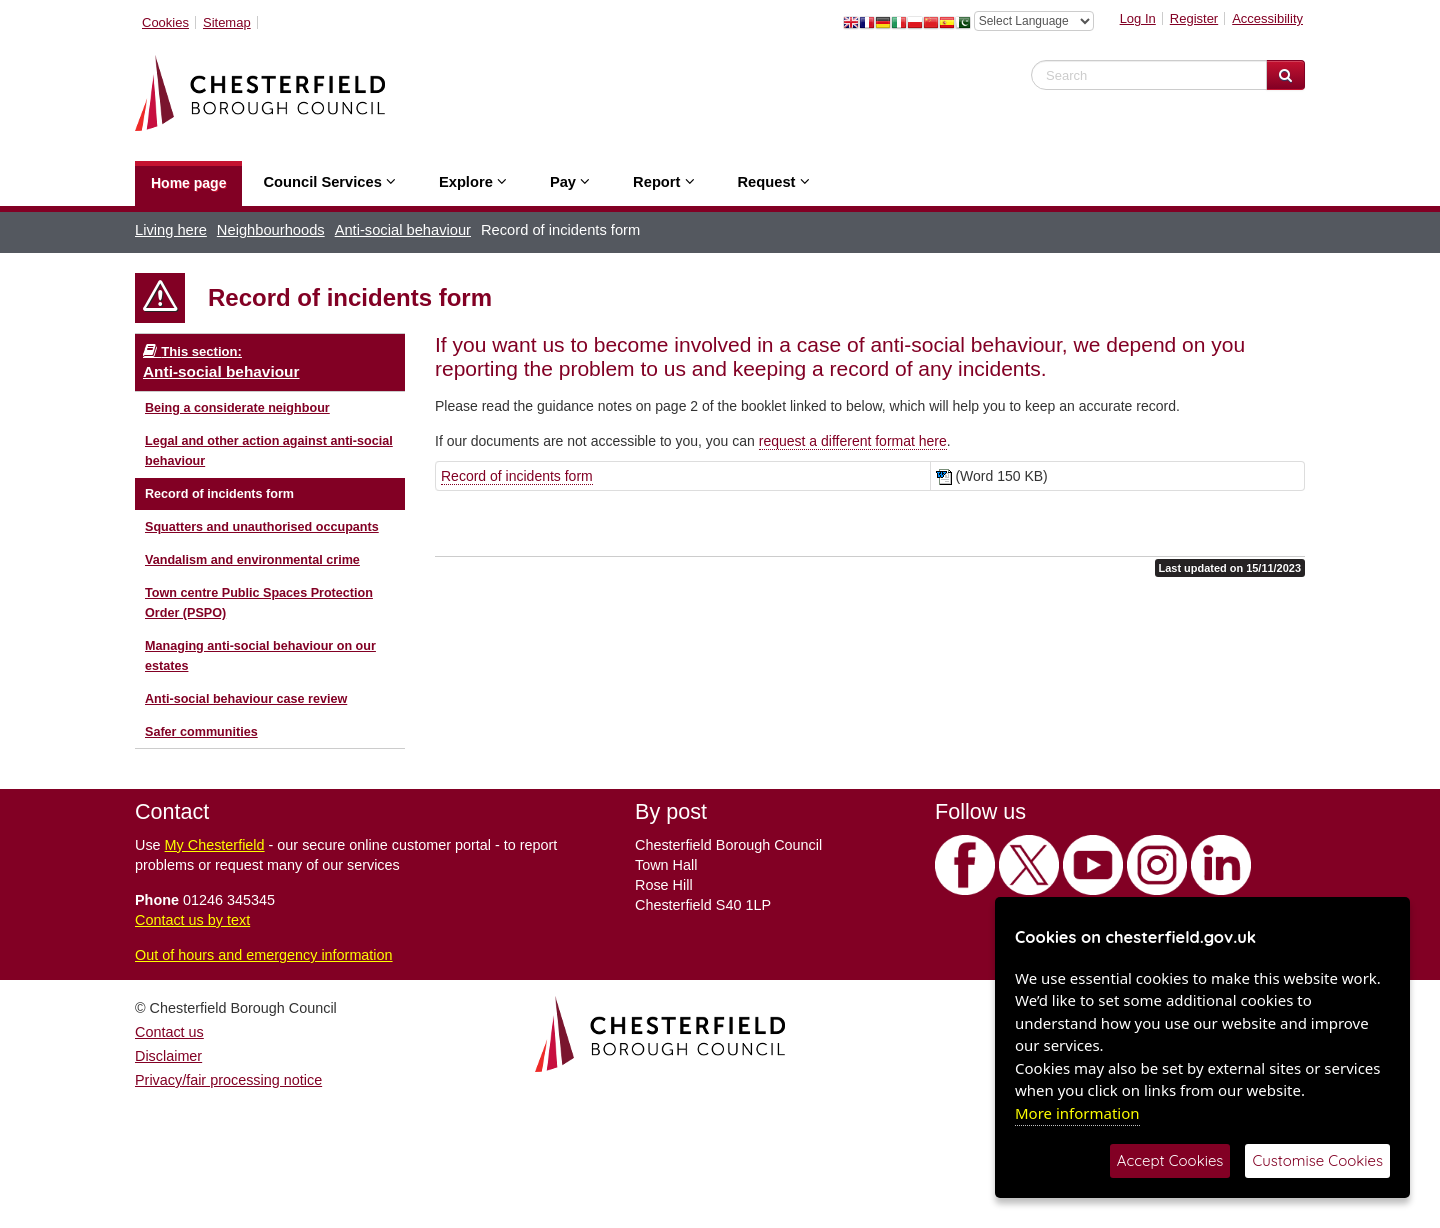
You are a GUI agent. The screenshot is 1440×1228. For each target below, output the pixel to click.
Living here (171, 230)
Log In (1138, 18)
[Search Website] (1285, 75)
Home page (188, 183)
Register (1194, 18)
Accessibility (1267, 18)
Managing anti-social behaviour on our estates (260, 656)
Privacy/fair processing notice (228, 1080)
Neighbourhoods (271, 230)
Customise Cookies (1317, 1160)
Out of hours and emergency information (264, 955)
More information (1077, 1113)
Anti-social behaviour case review (246, 699)
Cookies (165, 22)
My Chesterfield (215, 845)
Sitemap (227, 22)
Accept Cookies (1170, 1160)
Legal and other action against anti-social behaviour (269, 451)
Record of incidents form (219, 494)
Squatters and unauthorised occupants (262, 527)
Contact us (169, 1032)
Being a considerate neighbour (237, 408)
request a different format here (853, 441)
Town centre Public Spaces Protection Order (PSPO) (259, 603)
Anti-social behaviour (403, 230)
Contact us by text (192, 920)
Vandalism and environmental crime (252, 560)
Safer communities (201, 732)
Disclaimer (168, 1056)
